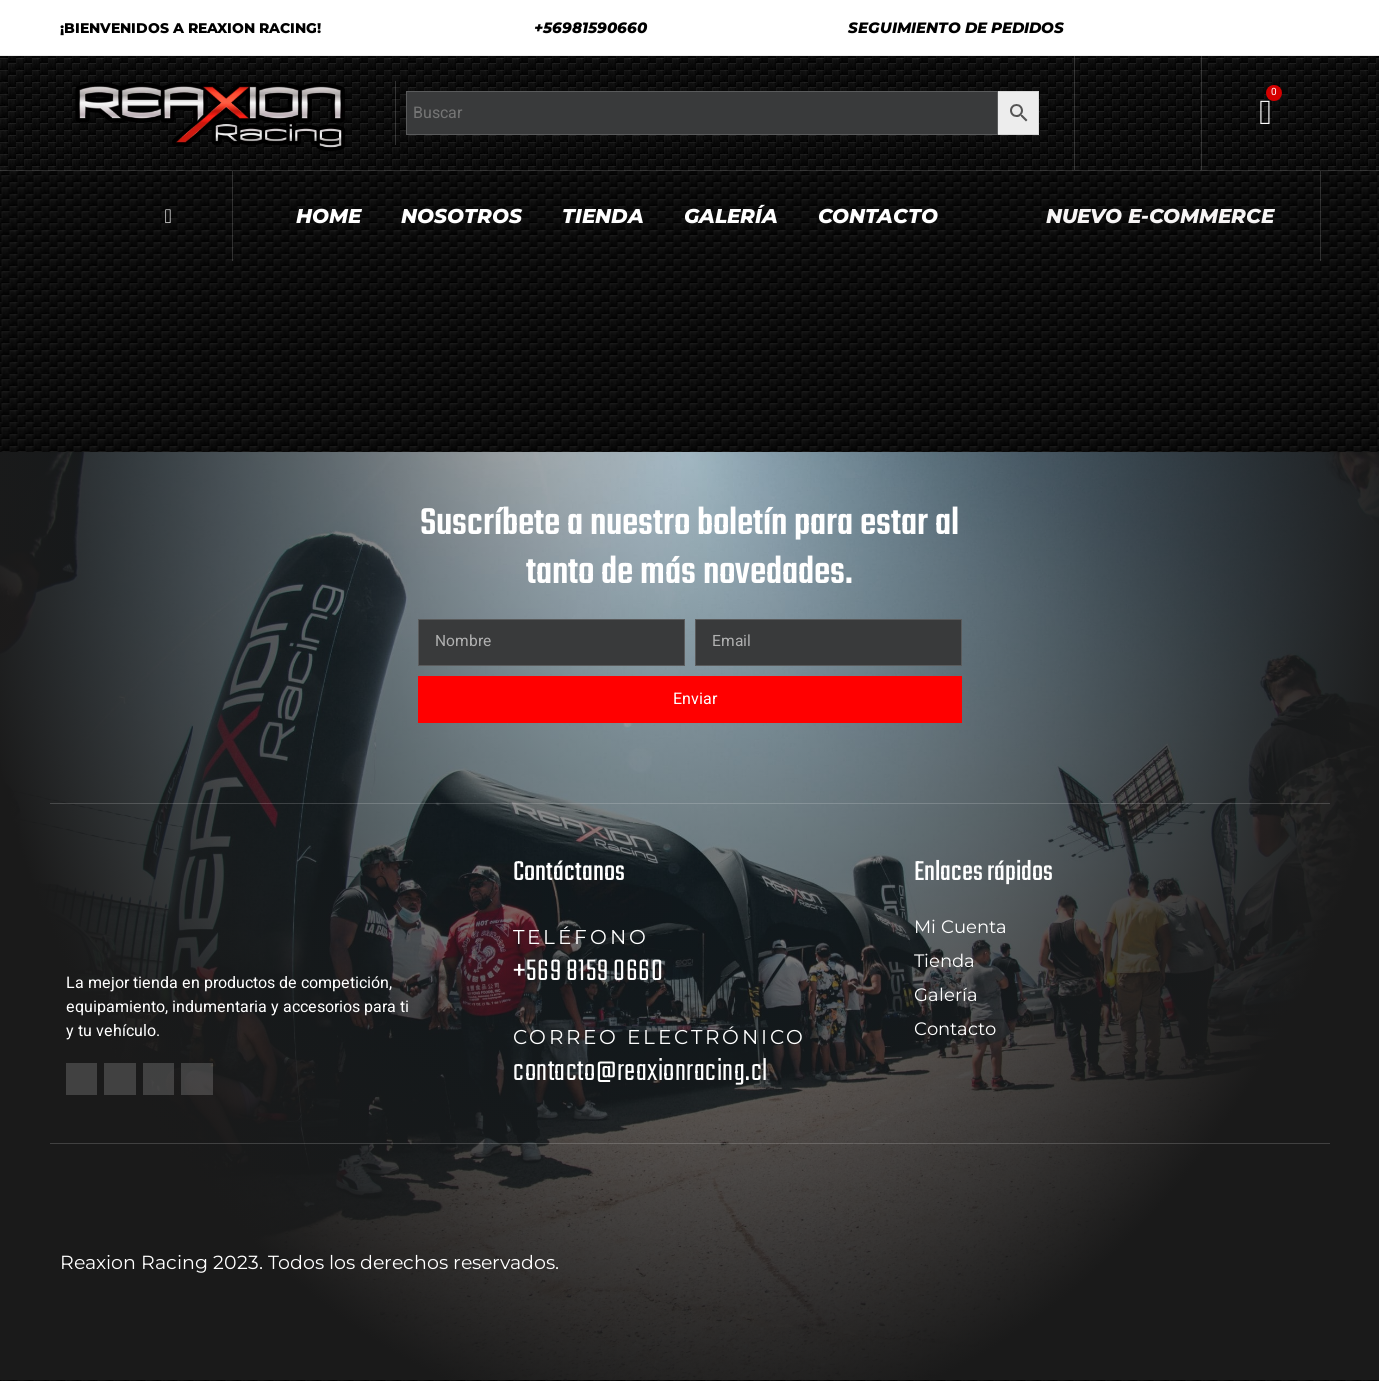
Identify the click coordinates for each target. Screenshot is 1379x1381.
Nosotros (461, 216)
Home (328, 216)
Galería (731, 216)
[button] (947, 27)
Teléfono (581, 937)
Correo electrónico (659, 1037)
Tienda (603, 216)
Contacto (878, 216)
